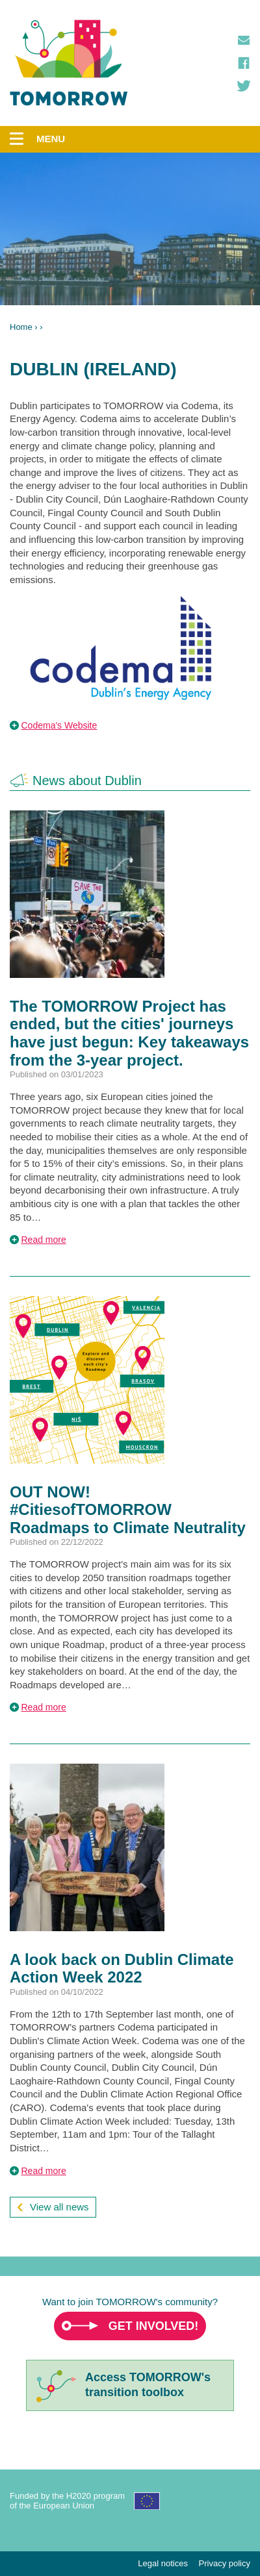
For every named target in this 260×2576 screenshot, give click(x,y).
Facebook (243, 62)
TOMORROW (69, 62)
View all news (59, 2206)
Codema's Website (59, 725)
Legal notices (163, 2563)
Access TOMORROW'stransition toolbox (148, 2385)
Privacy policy (224, 2563)
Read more (43, 1239)
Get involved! (154, 2326)
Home (21, 327)
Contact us (243, 40)
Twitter (243, 85)
